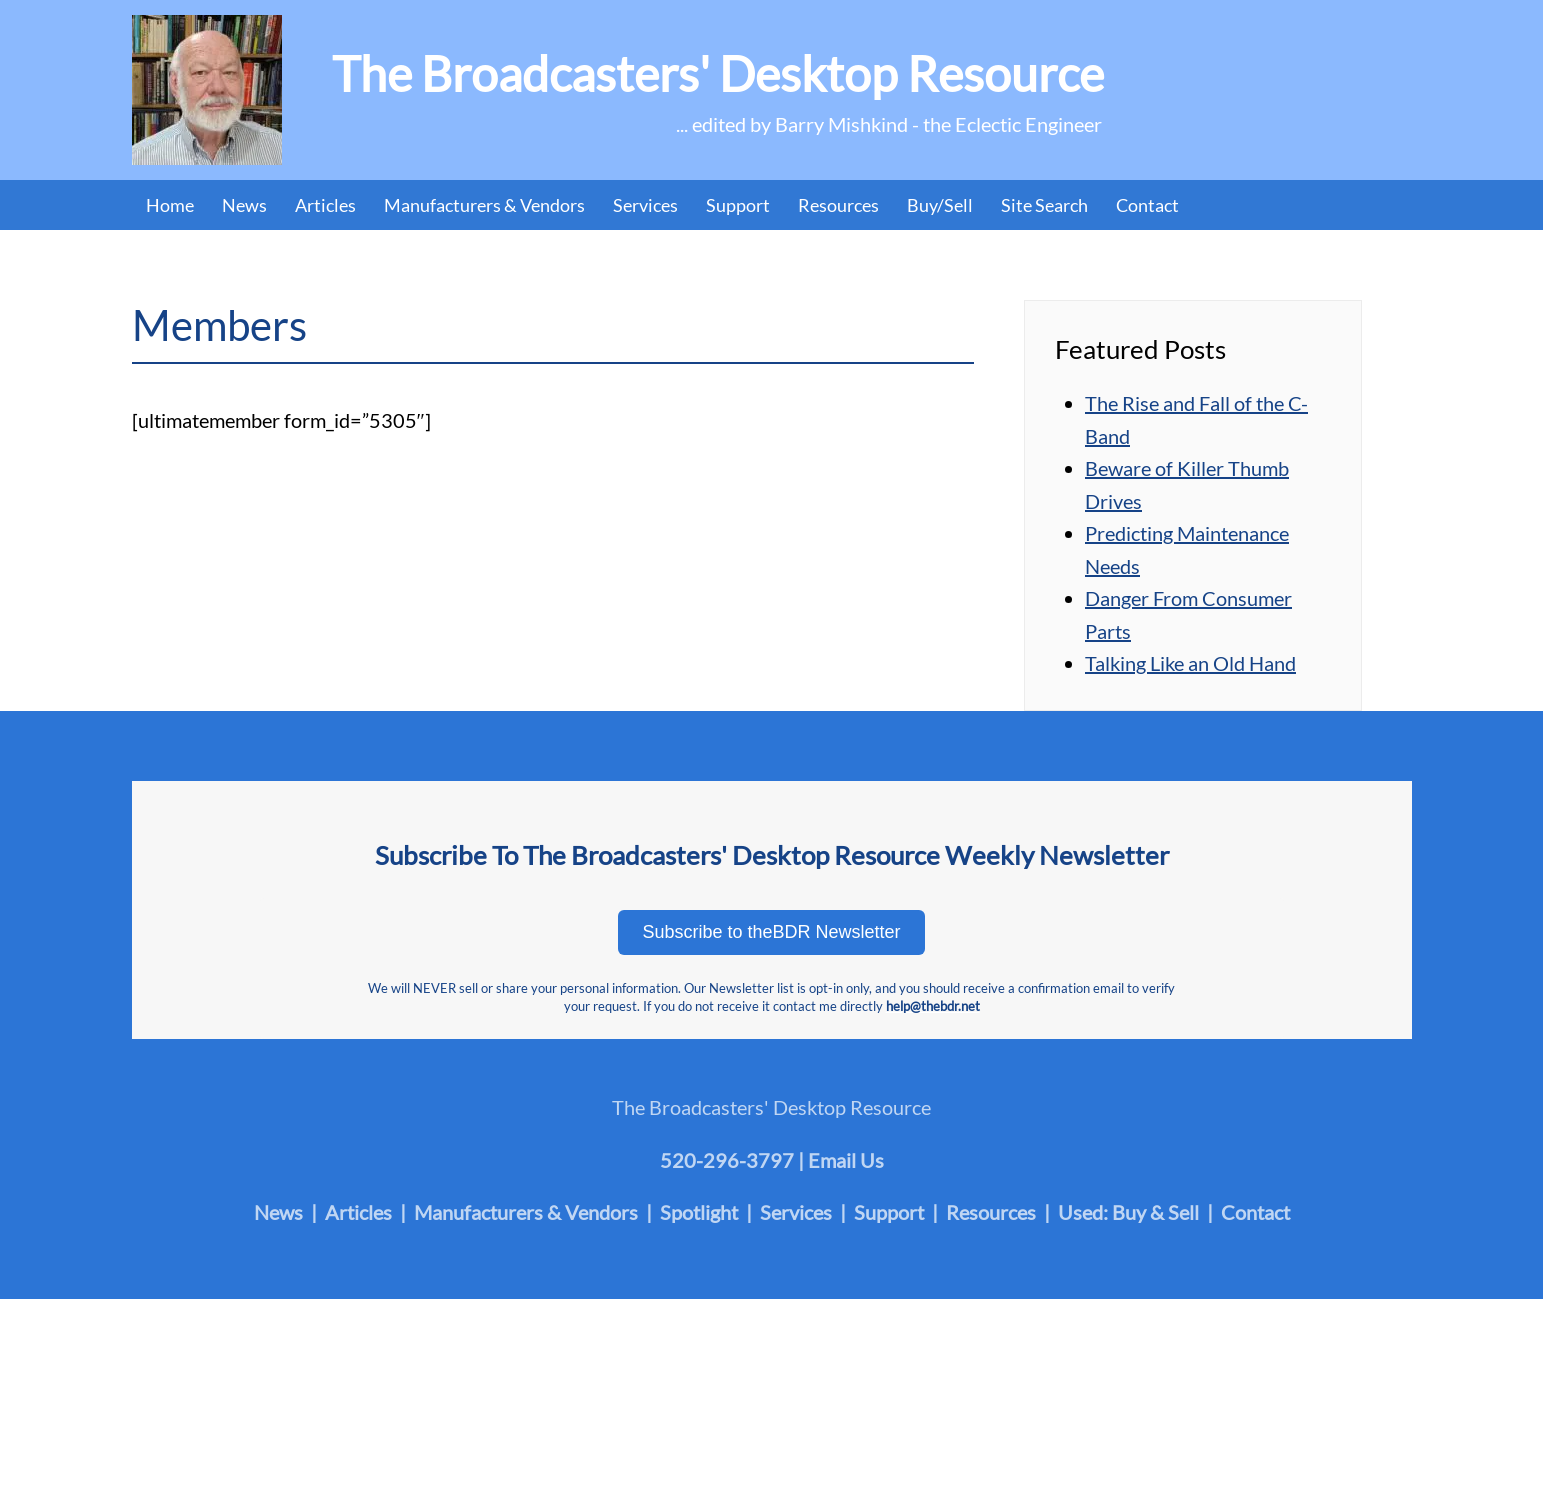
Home (170, 205)
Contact (1147, 205)
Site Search (1044, 205)
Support (738, 205)
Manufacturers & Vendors (484, 205)
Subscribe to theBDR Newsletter (771, 932)
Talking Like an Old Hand (1190, 663)
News (244, 205)
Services (645, 205)
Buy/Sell (940, 205)
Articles (325, 205)
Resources (838, 205)
